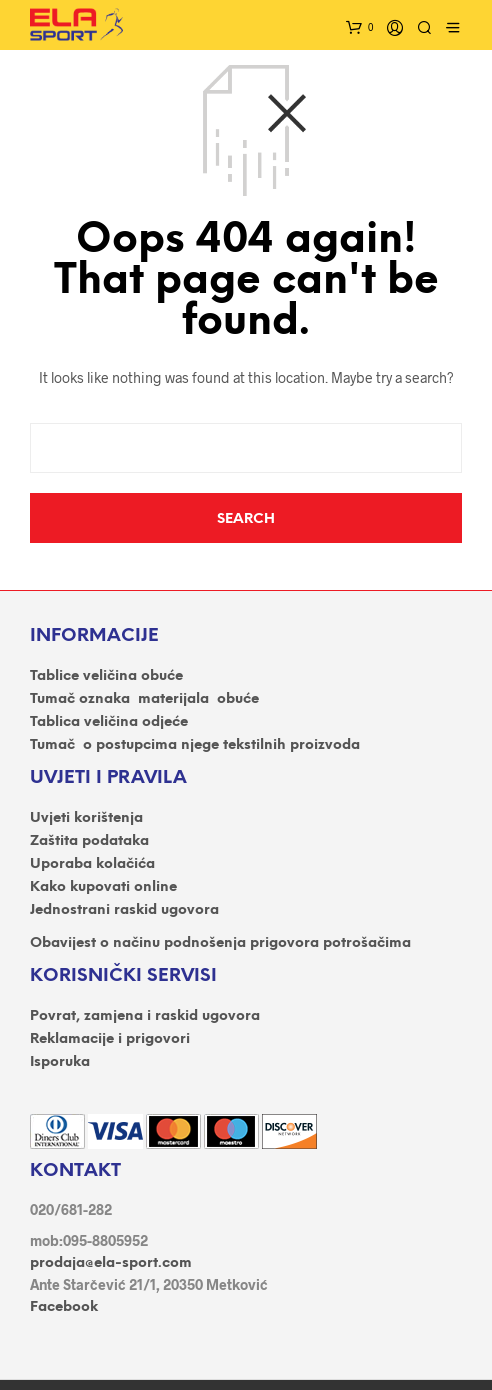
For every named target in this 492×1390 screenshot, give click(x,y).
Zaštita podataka (89, 841)
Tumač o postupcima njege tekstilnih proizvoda (195, 745)
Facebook (64, 1307)
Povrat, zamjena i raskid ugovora (145, 1016)
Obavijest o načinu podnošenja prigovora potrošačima (220, 943)
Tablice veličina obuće (106, 676)
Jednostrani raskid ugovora (124, 910)
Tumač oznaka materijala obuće (144, 699)
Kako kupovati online (103, 887)
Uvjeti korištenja (86, 818)
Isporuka (60, 1062)
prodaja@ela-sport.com (111, 1263)
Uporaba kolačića (92, 864)
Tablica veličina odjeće (109, 722)
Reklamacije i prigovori (110, 1039)
